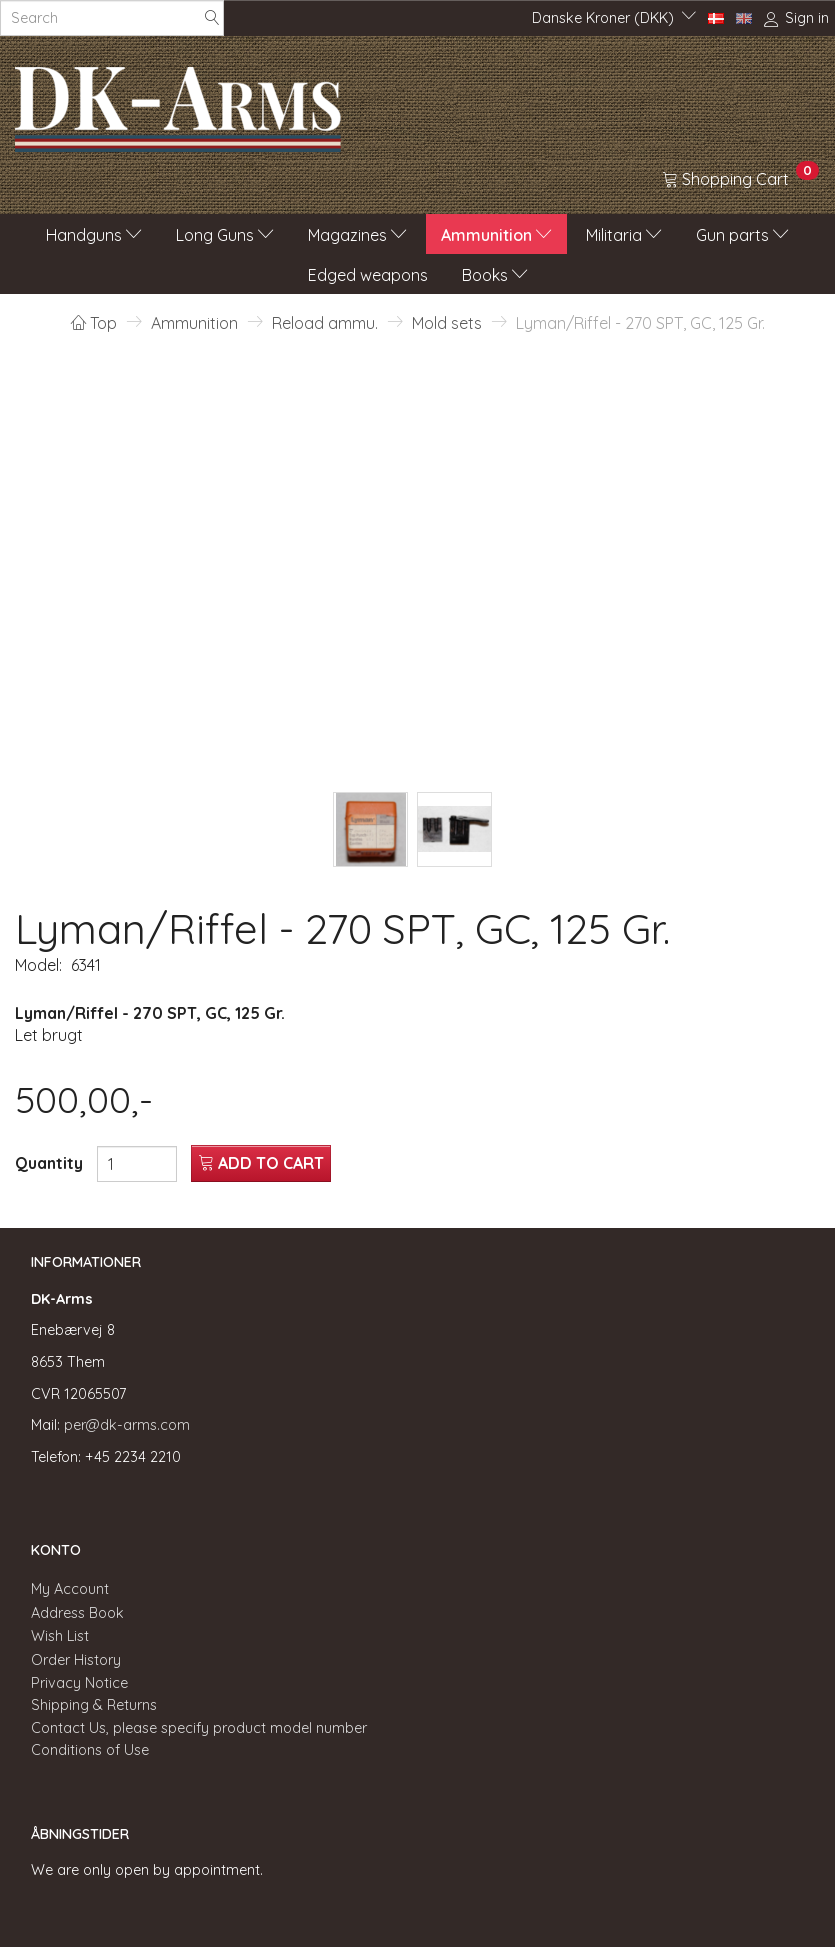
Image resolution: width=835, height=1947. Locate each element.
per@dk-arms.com (127, 1425)
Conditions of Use (90, 1750)
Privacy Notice (79, 1683)
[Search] (212, 18)
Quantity (51, 1163)
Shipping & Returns (94, 1705)
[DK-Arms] (178, 104)
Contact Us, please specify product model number (199, 1728)
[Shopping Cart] (740, 178)
